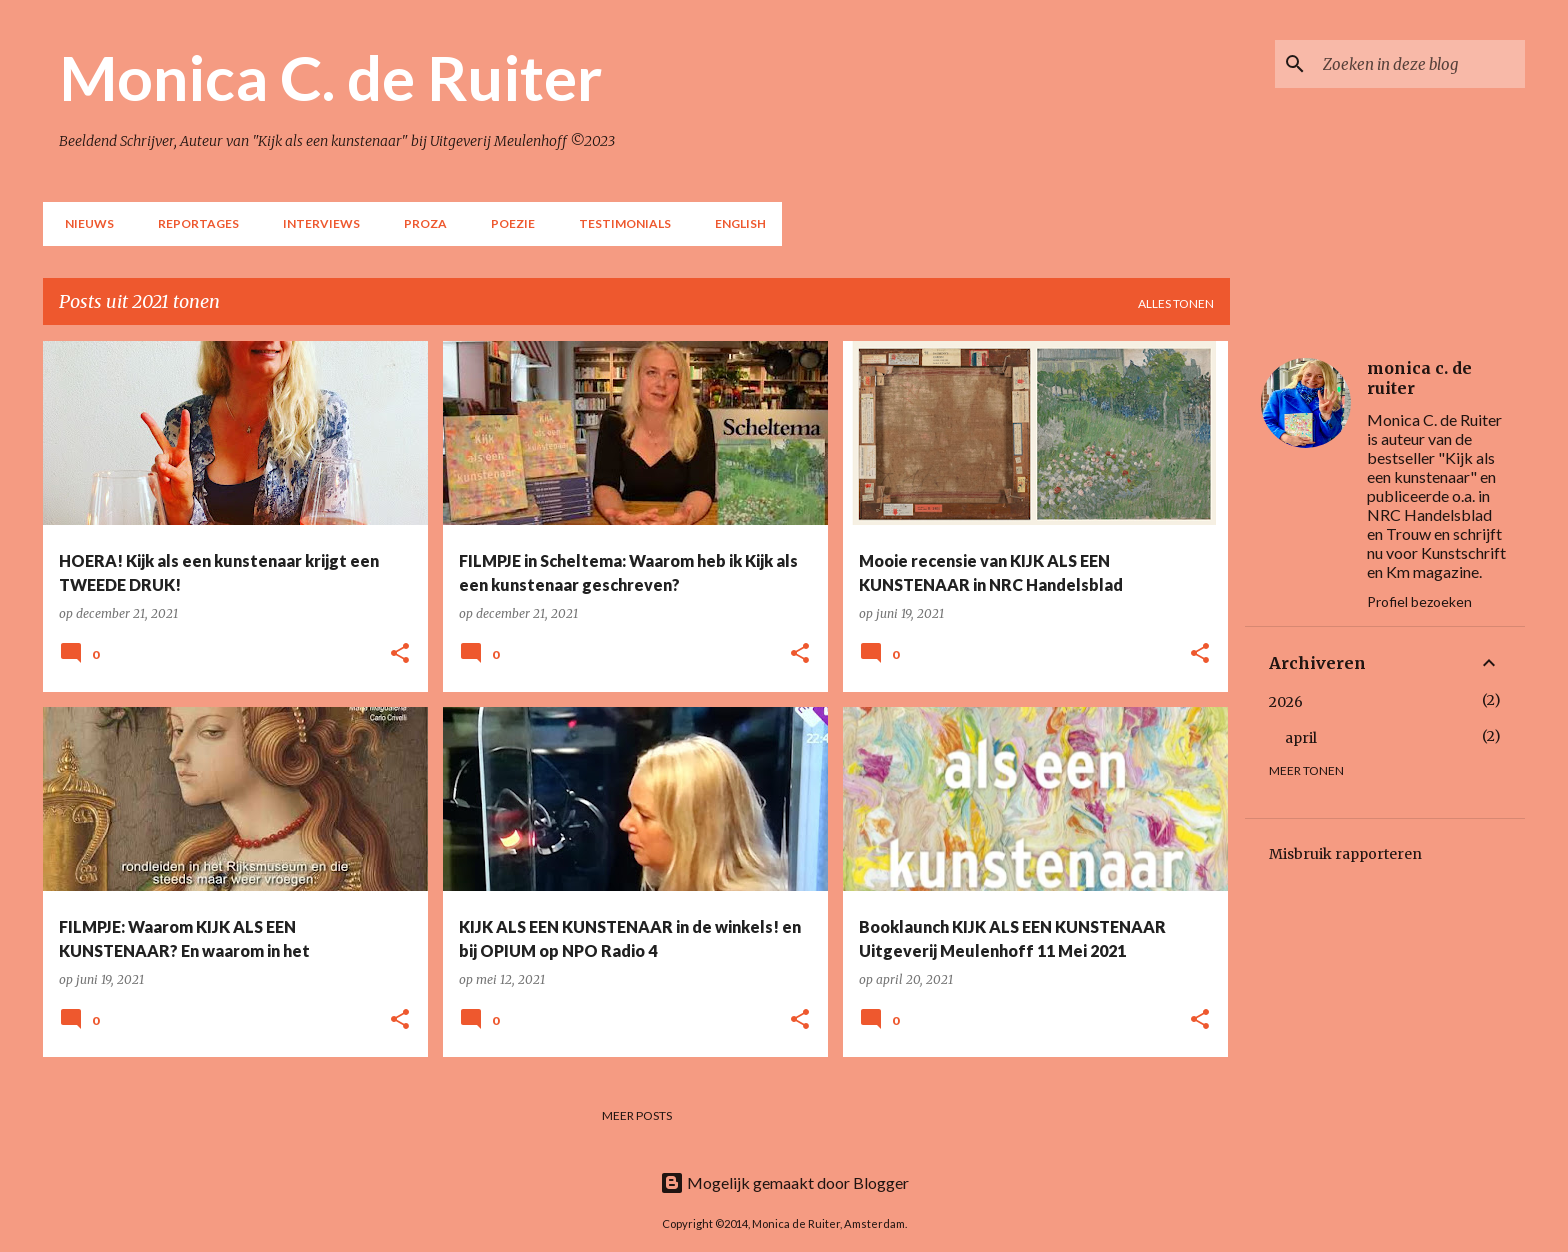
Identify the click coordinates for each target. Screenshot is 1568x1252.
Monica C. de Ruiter (330, 77)
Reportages (192, 223)
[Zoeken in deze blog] (1420, 64)
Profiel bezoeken (1419, 601)
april (1301, 738)
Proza (419, 223)
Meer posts (637, 1115)
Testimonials (619, 223)
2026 (1286, 702)
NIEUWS (83, 223)
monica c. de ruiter (1419, 378)
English (734, 223)
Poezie (507, 223)
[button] (400, 654)
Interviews (315, 223)
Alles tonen (1176, 303)
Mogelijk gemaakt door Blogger (784, 1182)
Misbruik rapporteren (1345, 854)
